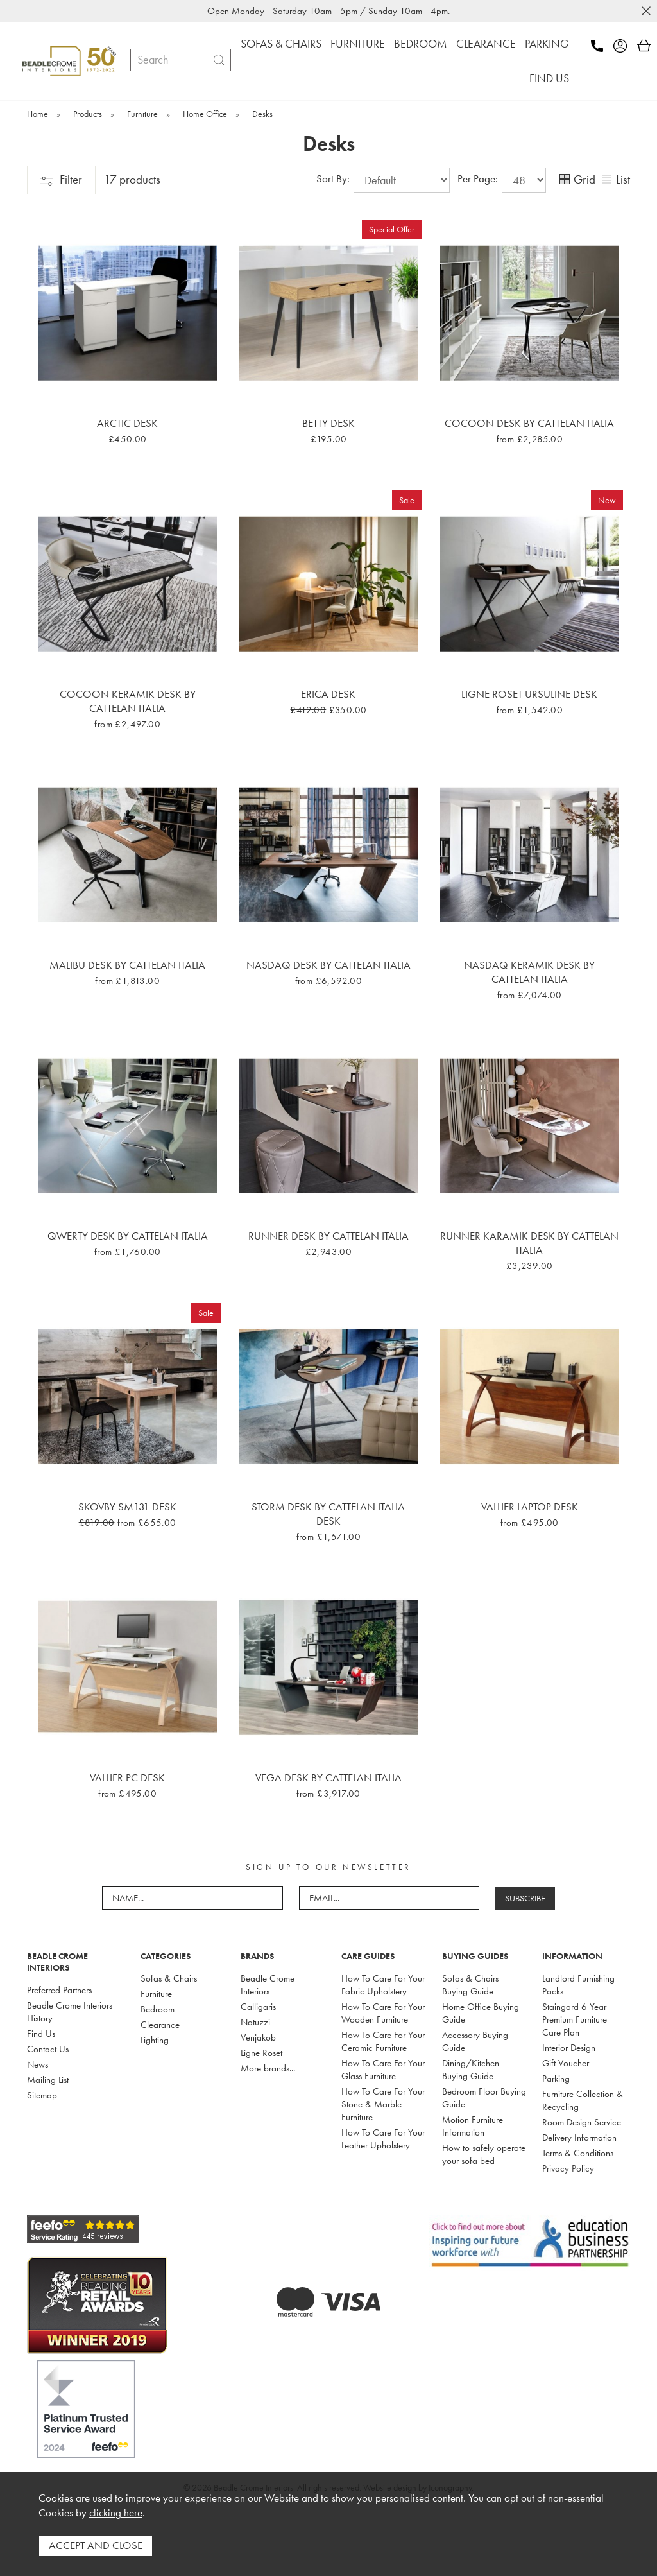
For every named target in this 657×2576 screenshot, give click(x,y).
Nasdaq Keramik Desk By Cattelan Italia (529, 972)
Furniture (156, 1993)
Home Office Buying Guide (480, 2013)
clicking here (115, 2513)
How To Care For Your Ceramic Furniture (383, 2041)
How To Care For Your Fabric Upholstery (383, 1985)
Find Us (41, 2033)
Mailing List (48, 2079)
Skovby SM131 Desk (127, 1507)
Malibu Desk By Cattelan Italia (127, 965)
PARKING (547, 43)
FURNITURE (357, 43)
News (37, 2064)
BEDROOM (420, 43)
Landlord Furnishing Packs (578, 1985)
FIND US (549, 78)
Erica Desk (328, 694)
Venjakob (258, 2037)
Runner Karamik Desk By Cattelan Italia (529, 1243)
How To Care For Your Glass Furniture (383, 2069)
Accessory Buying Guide (475, 2041)
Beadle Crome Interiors (267, 1985)
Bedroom (158, 2009)
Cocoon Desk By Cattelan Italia (529, 423)
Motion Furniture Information (472, 2126)
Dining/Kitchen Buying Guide (470, 2069)
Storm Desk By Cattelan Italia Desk (328, 1514)
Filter (61, 179)
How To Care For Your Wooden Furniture (383, 2013)
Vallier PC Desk (127, 1777)
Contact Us (48, 2049)
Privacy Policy (568, 2168)
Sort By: (383, 180)
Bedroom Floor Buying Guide (484, 2098)
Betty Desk (328, 423)
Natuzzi (255, 2022)
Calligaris (258, 2006)
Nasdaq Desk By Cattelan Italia (328, 965)
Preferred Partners (59, 1990)
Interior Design (568, 2047)
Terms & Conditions (577, 2153)
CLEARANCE (486, 43)
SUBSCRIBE (525, 1898)
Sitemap (42, 2095)
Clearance (160, 2024)
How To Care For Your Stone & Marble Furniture (383, 2104)
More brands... (268, 2068)
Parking (556, 2078)
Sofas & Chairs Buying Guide (470, 1985)
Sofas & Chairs (169, 1978)
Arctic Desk (127, 423)
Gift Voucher (565, 2063)
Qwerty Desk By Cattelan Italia (127, 1236)
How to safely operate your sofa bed (483, 2154)
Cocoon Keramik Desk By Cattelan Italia (128, 701)
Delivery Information (579, 2137)
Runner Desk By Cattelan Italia (328, 1236)
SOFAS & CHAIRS (281, 43)
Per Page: (501, 180)
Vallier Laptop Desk (529, 1507)
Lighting (155, 2040)
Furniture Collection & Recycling (582, 2100)
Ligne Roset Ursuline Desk (529, 694)
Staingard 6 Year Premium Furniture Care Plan (574, 2019)
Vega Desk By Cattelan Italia (328, 1777)
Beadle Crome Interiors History (69, 2012)
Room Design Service (581, 2122)
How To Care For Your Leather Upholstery (383, 2139)
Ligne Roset (261, 2052)
